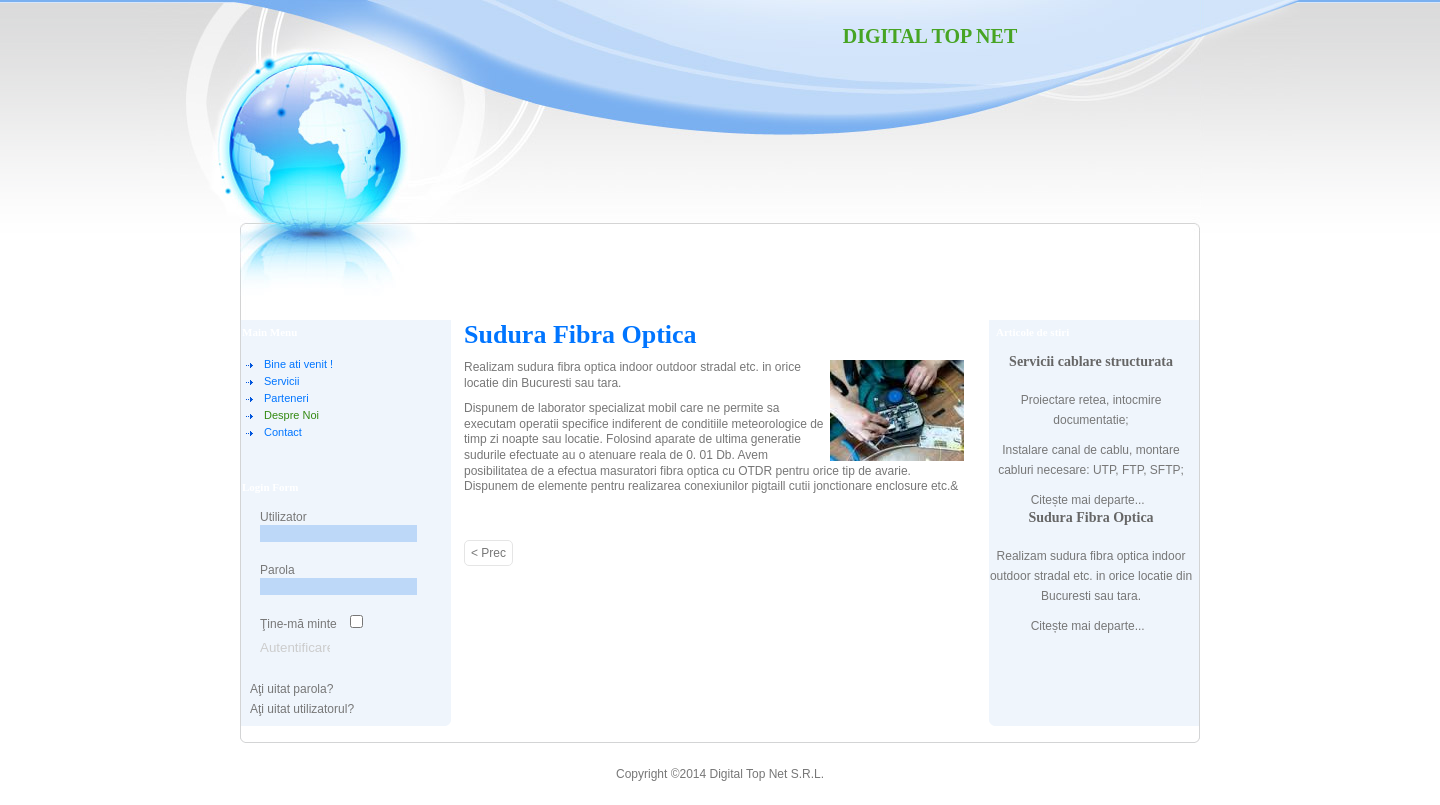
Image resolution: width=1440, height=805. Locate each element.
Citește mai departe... (1088, 500)
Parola (277, 570)
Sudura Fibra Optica (580, 334)
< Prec (488, 553)
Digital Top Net (930, 36)
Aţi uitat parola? (291, 689)
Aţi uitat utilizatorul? (302, 709)
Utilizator (283, 517)
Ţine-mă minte (298, 624)
